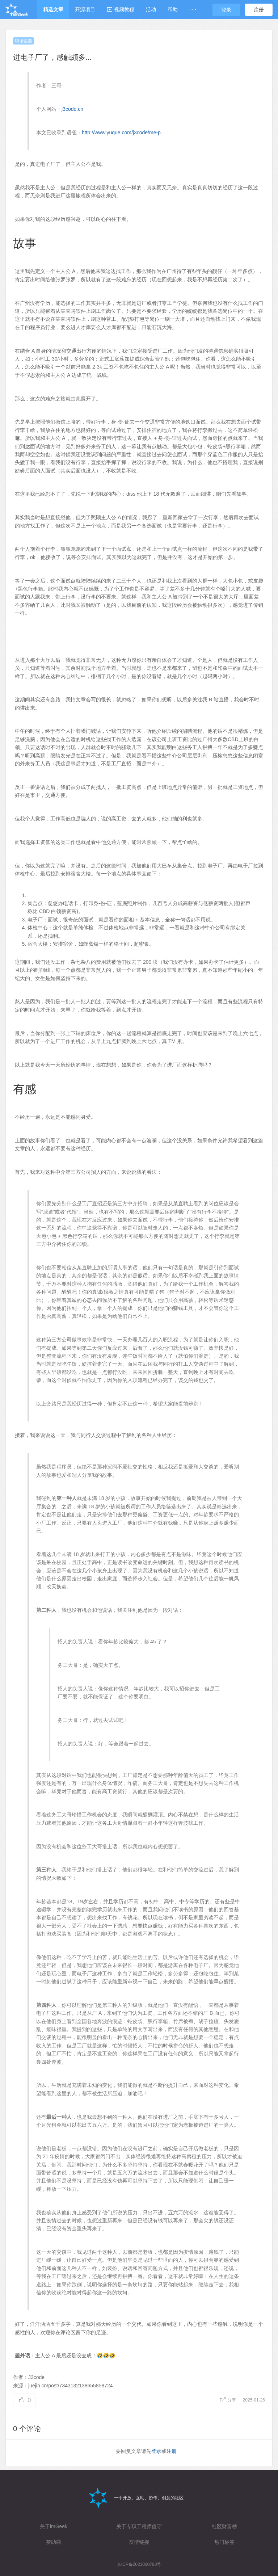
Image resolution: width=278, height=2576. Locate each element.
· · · (192, 9)
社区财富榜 (224, 2526)
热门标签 (224, 2542)
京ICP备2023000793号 (139, 2564)
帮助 (173, 9)
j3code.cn (72, 109)
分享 (228, 2400)
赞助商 (53, 2542)
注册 (259, 10)
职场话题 (23, 40)
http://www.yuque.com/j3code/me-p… (124, 132)
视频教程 (120, 9)
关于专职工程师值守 (139, 2526)
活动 (151, 9)
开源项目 (85, 9)
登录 (226, 10)
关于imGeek (53, 2526)
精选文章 (53, 9)
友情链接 (139, 2542)
